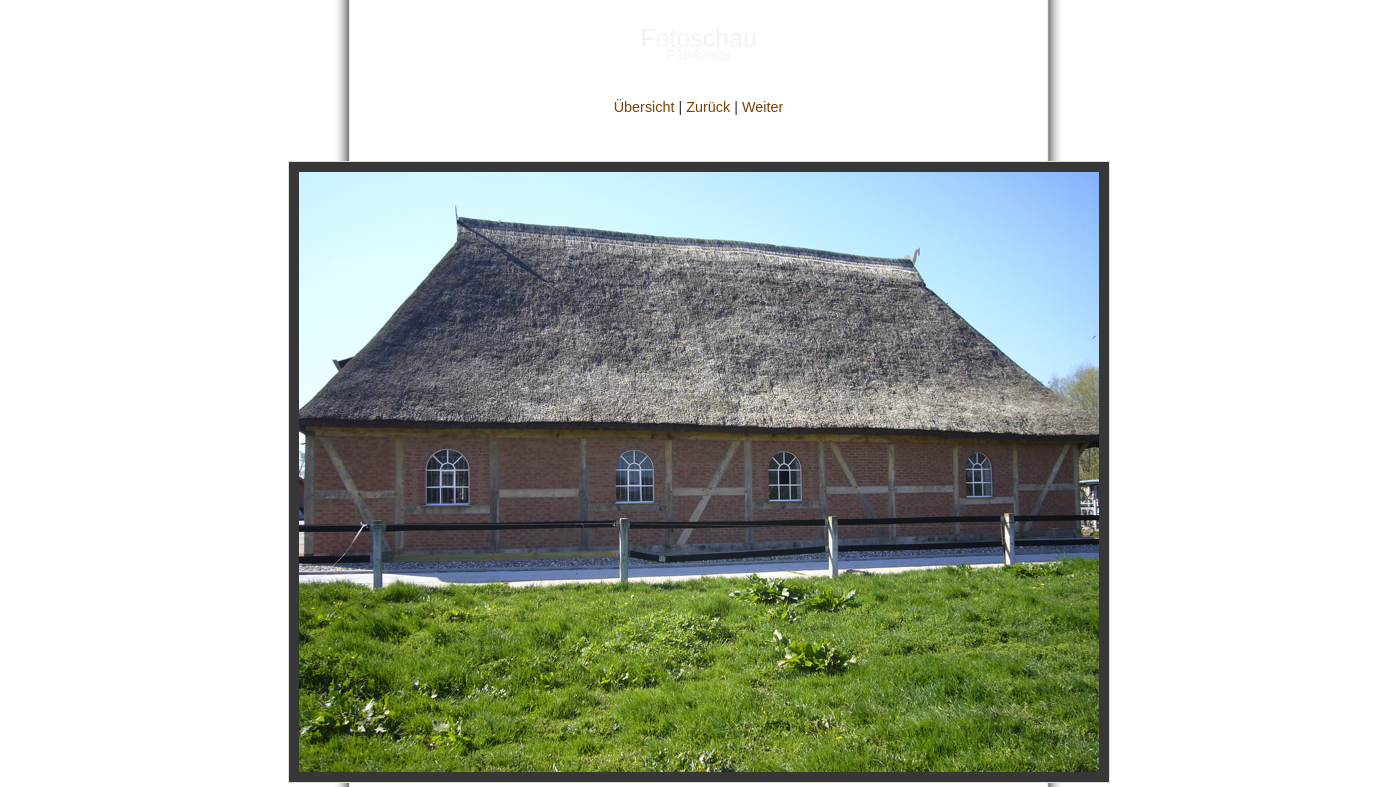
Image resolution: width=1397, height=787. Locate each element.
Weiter (762, 107)
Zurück (708, 107)
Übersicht (644, 107)
